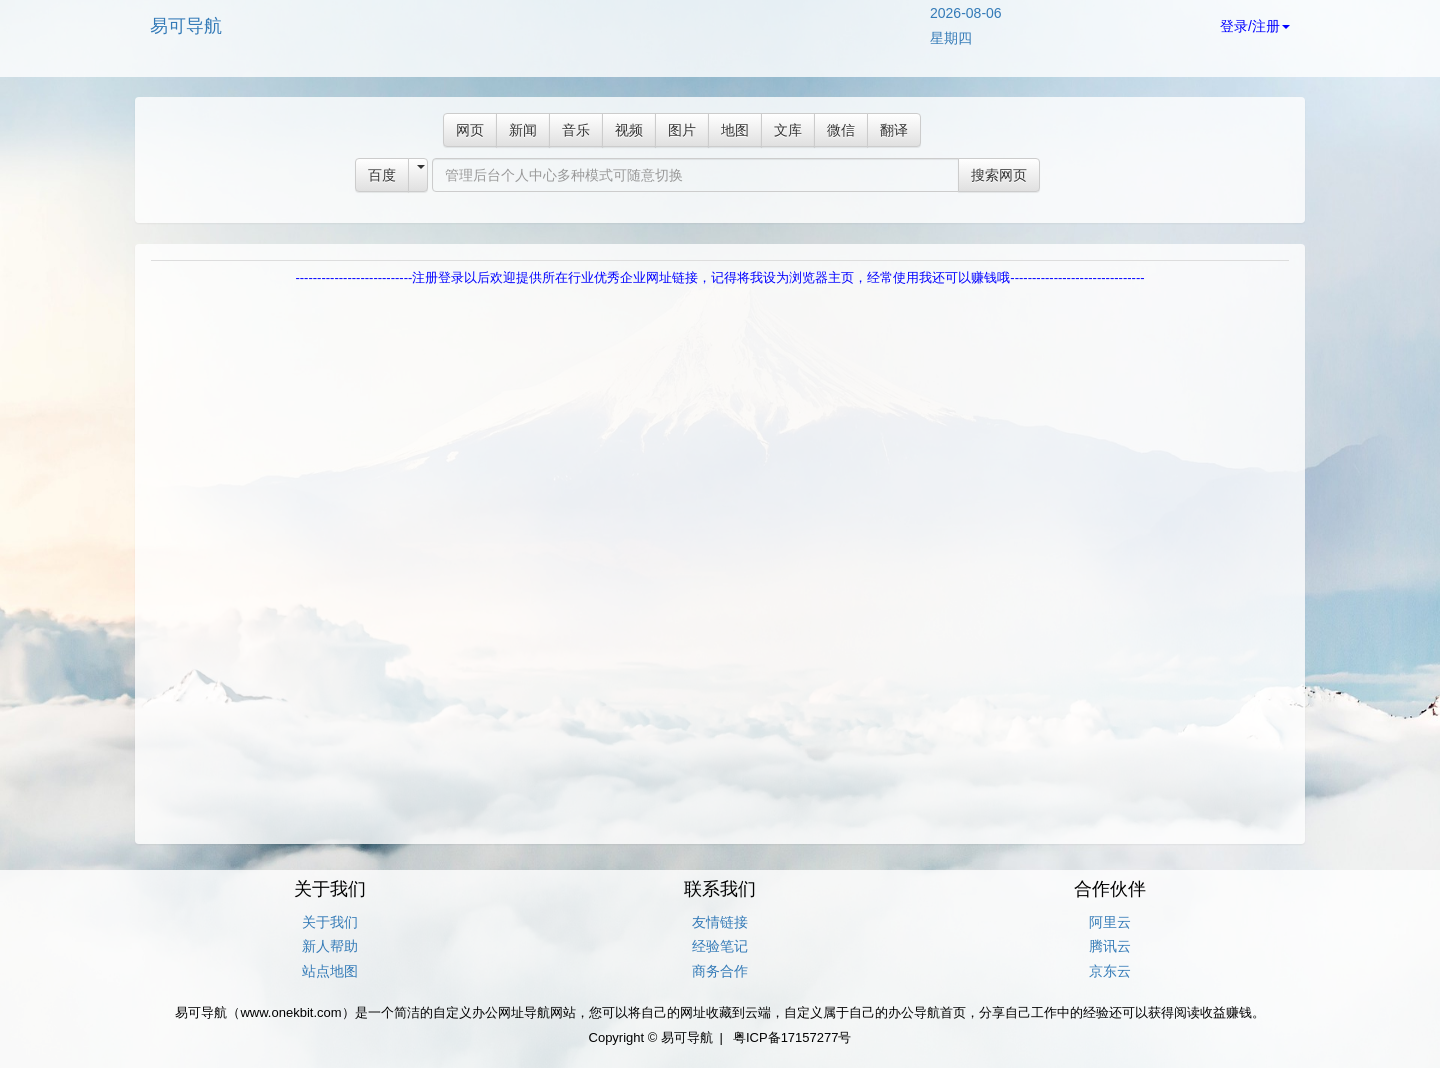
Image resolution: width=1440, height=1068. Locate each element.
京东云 (1110, 971)
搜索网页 (999, 175)
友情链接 (720, 922)
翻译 (894, 130)
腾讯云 (1110, 946)
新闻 (523, 130)
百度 (382, 175)
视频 (629, 130)
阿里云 (1110, 922)
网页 (470, 130)
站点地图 (330, 971)
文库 (788, 130)
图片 (682, 130)
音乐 (576, 130)
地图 (735, 130)
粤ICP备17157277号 (792, 1037)
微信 (841, 130)
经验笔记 (720, 946)
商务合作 (720, 971)
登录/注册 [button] (1255, 26)
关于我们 (330, 922)
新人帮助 (330, 946)
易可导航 (186, 26)
